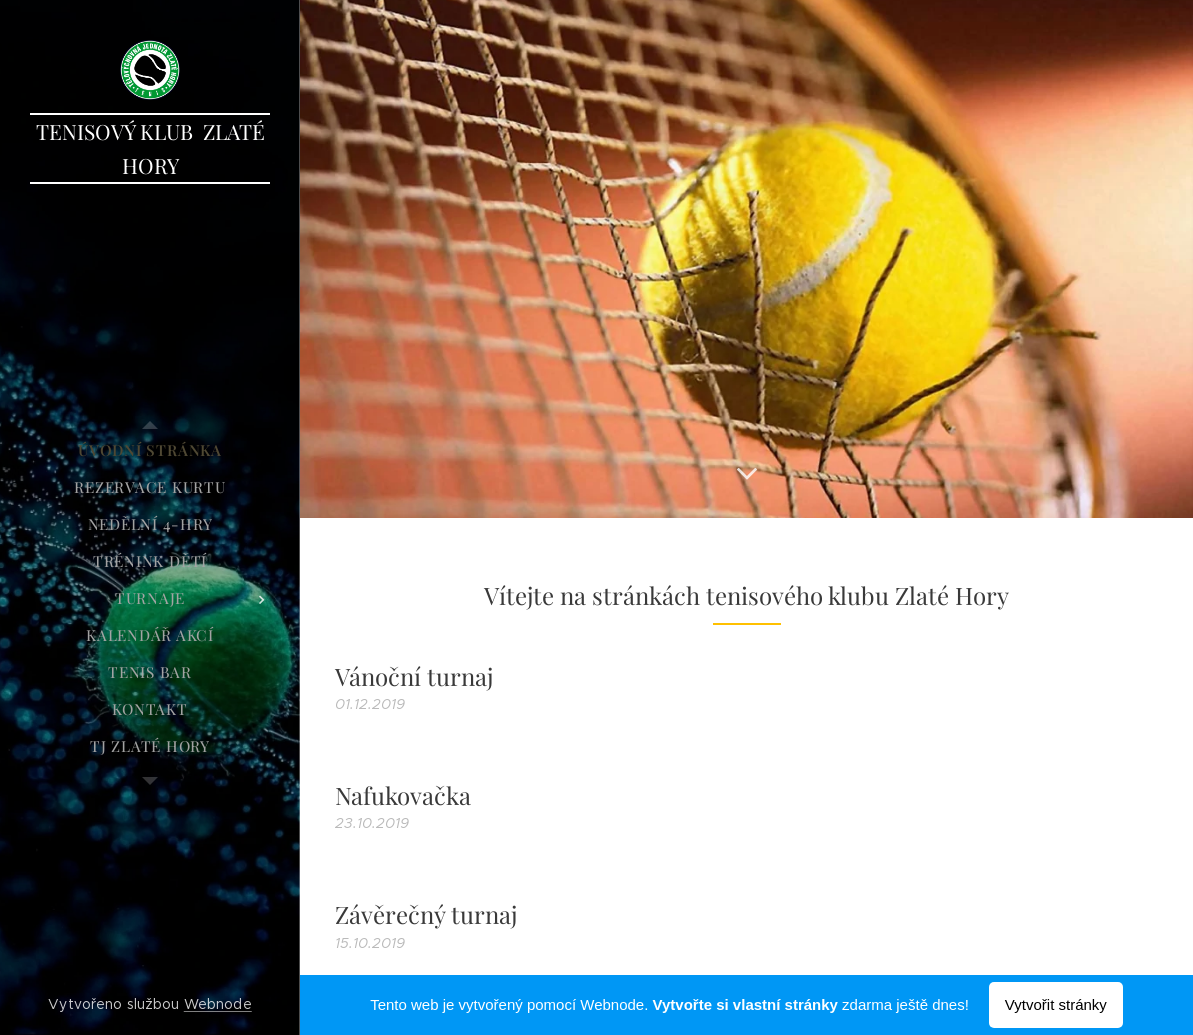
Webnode (218, 1004)
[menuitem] (150, 450)
